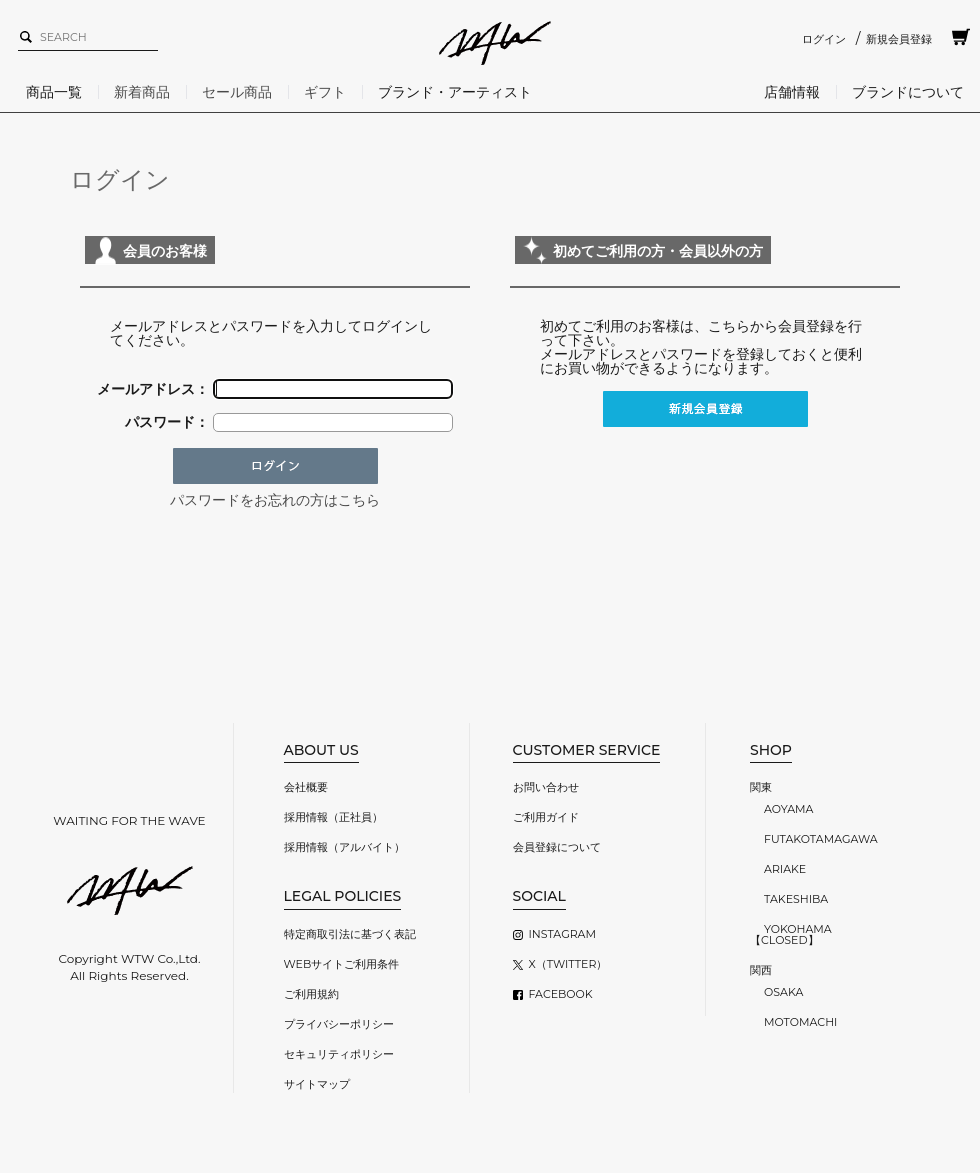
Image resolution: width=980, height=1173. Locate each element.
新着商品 (142, 92)
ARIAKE (785, 869)
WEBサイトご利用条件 (342, 964)
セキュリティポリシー (339, 1054)
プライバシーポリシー (339, 1024)
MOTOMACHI (800, 1022)
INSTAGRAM (562, 934)
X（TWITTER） (568, 964)
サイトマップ (317, 1084)
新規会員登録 (899, 39)
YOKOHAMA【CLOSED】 (791, 934)
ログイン (824, 39)
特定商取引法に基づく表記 (350, 934)
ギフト (325, 92)
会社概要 (306, 787)
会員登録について (557, 847)
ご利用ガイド (546, 817)
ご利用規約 (311, 994)
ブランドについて (908, 92)
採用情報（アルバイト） (344, 847)
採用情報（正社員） (333, 817)
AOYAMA (788, 809)
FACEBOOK (561, 994)
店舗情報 (792, 92)
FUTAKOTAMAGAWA (821, 839)
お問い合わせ (546, 787)
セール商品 (237, 92)
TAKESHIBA (796, 899)
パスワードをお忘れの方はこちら (275, 500)
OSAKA (783, 992)
